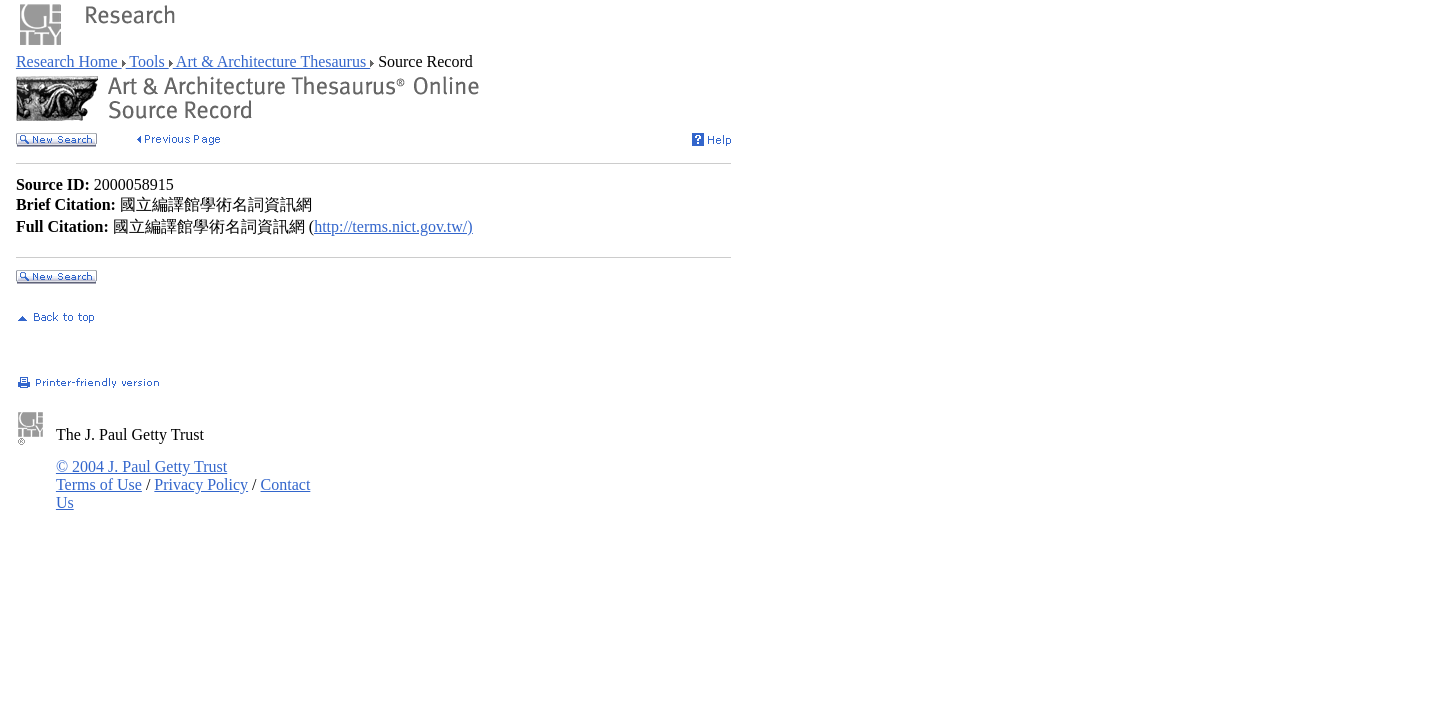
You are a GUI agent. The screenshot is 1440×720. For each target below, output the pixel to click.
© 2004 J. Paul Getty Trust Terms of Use (141, 475)
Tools (147, 61)
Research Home (69, 61)
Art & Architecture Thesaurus (271, 61)
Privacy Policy (201, 484)
